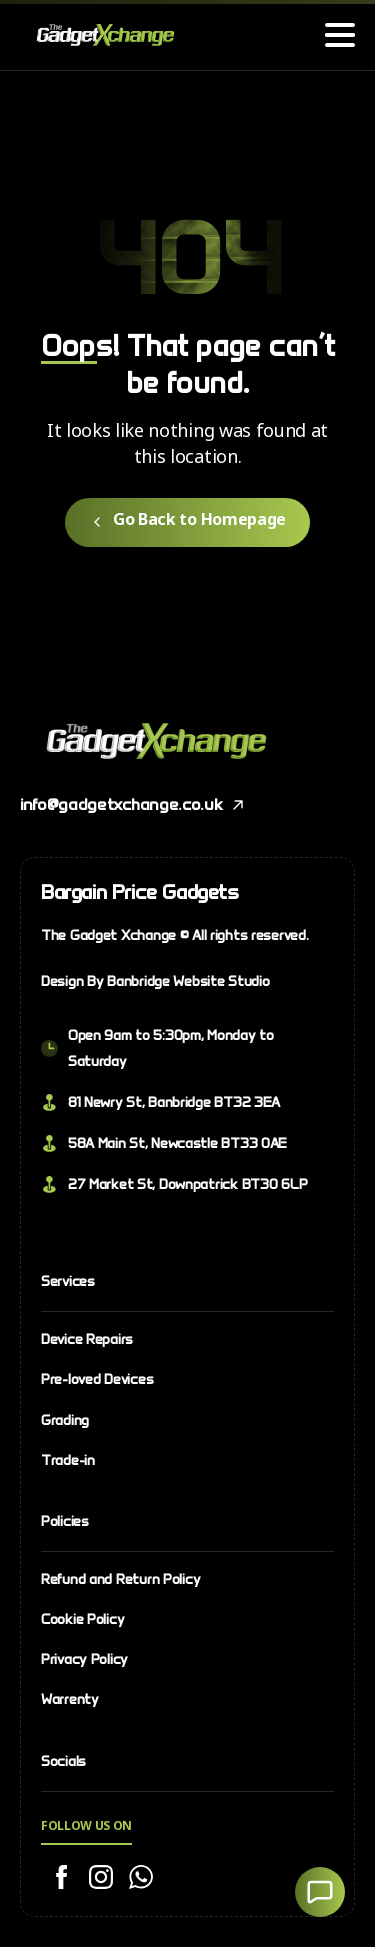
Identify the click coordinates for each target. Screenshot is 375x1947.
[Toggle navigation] (340, 35)
